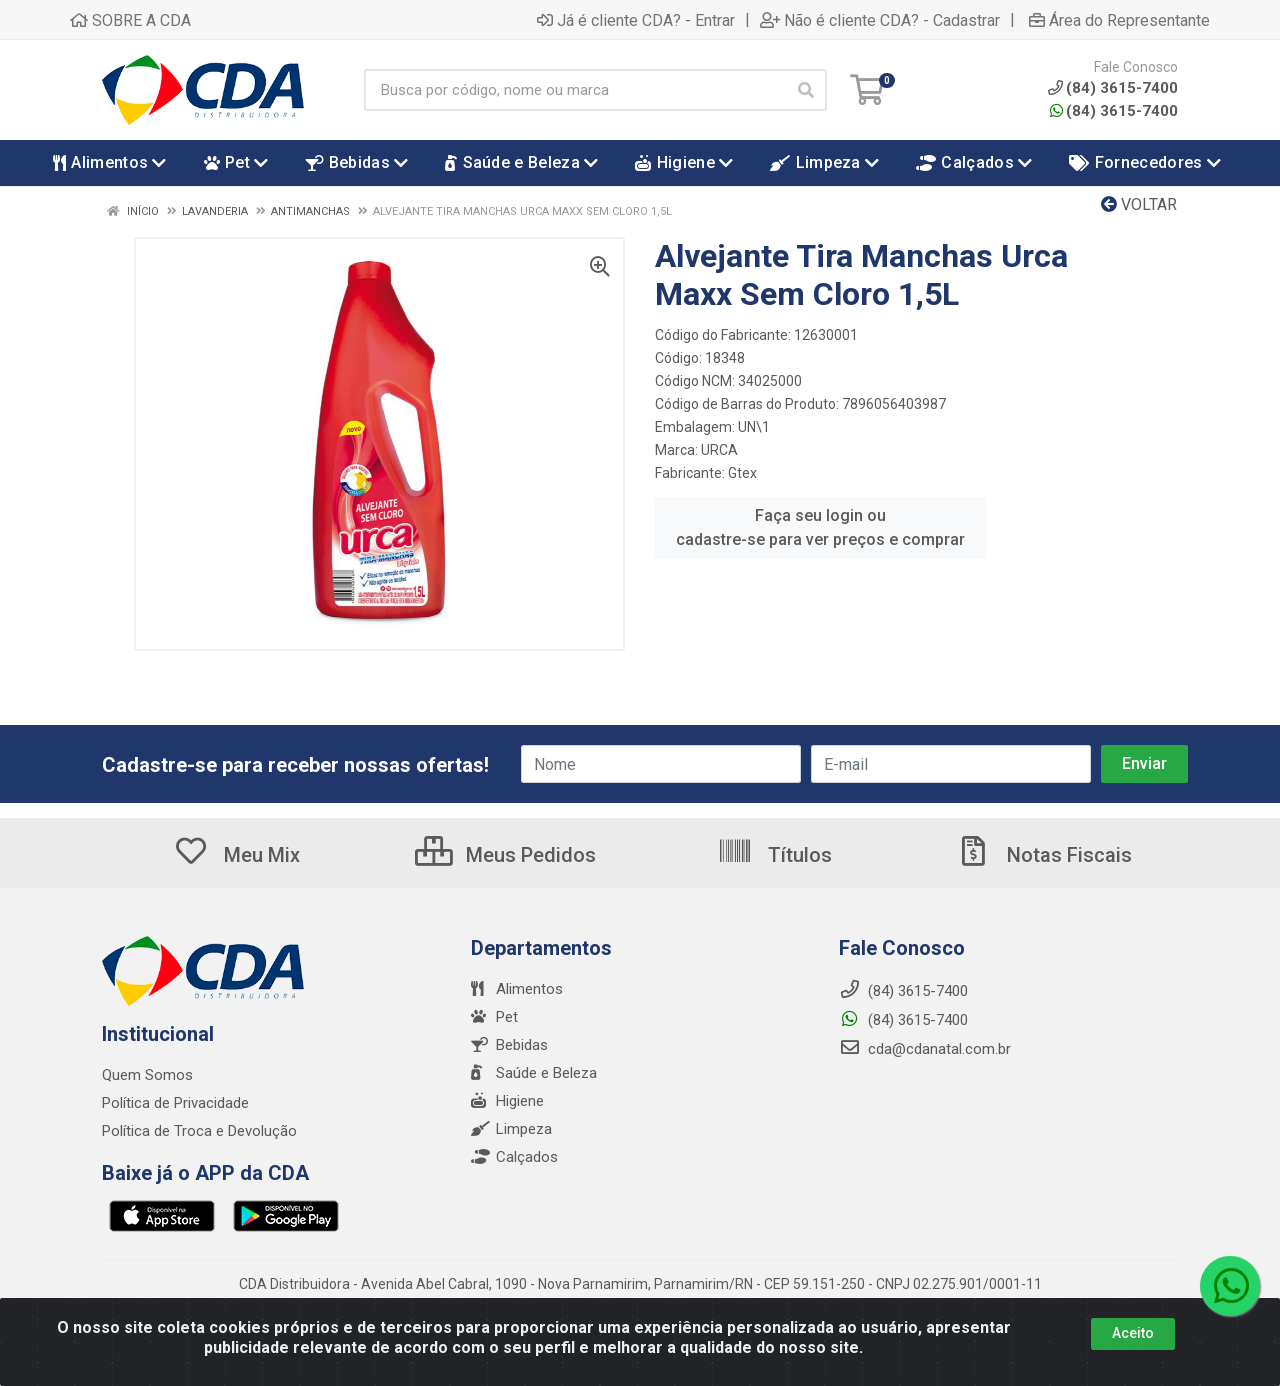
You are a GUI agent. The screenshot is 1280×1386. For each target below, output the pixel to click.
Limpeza (511, 1129)
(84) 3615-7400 (1114, 111)
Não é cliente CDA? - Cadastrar (880, 20)
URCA (719, 450)
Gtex (742, 473)
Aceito (1133, 1333)
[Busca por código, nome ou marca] (574, 90)
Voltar (1139, 204)
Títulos (774, 855)
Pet (494, 1017)
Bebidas (509, 1045)
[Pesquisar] (806, 90)
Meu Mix (236, 855)
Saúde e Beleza (534, 1073)
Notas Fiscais (1044, 855)
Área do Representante (1119, 20)
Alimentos (517, 989)
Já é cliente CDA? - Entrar (636, 20)
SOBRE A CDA (130, 20)
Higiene (507, 1101)
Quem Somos (147, 1075)
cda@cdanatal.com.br (925, 1049)
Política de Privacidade (175, 1103)
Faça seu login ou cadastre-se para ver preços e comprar (820, 527)
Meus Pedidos (505, 855)
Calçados (514, 1157)
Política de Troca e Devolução (199, 1131)
